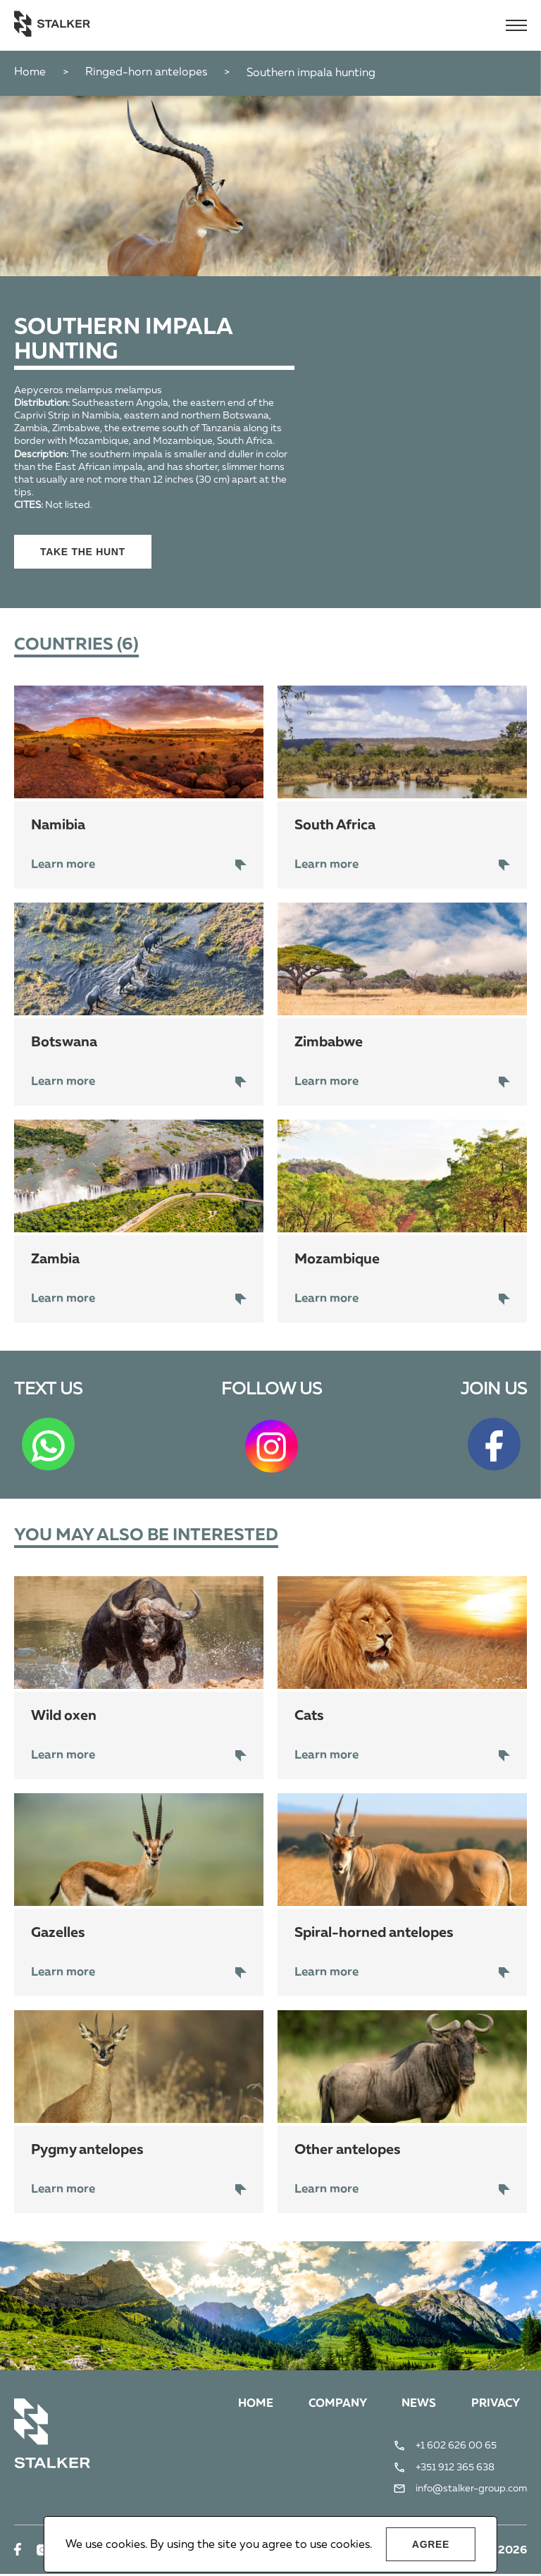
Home (30, 72)
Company (326, 2406)
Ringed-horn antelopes (146, 72)
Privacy (492, 2406)
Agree (430, 2544)
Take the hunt (82, 551)
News (411, 2406)
